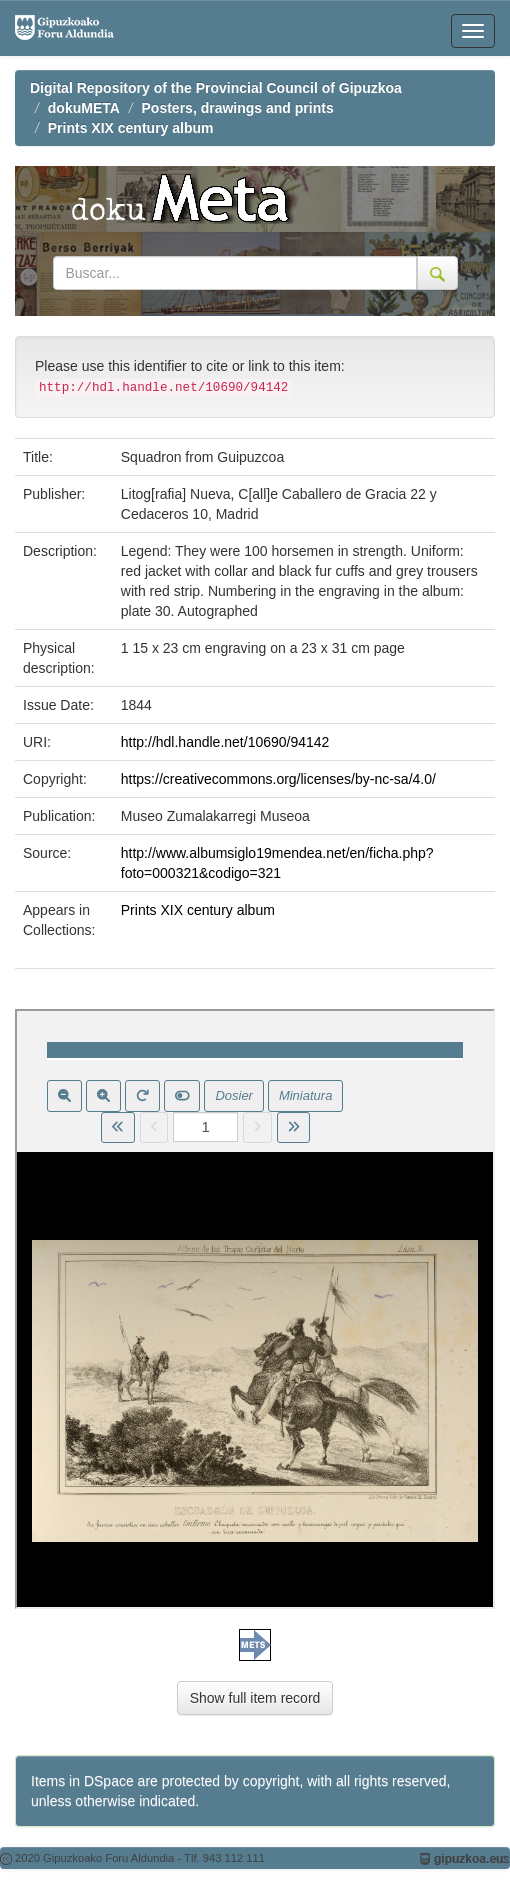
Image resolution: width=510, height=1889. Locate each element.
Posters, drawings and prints (238, 108)
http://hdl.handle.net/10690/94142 (225, 742)
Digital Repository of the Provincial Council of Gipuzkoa (216, 88)
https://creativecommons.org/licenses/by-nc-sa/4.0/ (278, 779)
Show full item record (255, 1698)
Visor (255, 1309)
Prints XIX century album (131, 128)
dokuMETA (84, 108)
